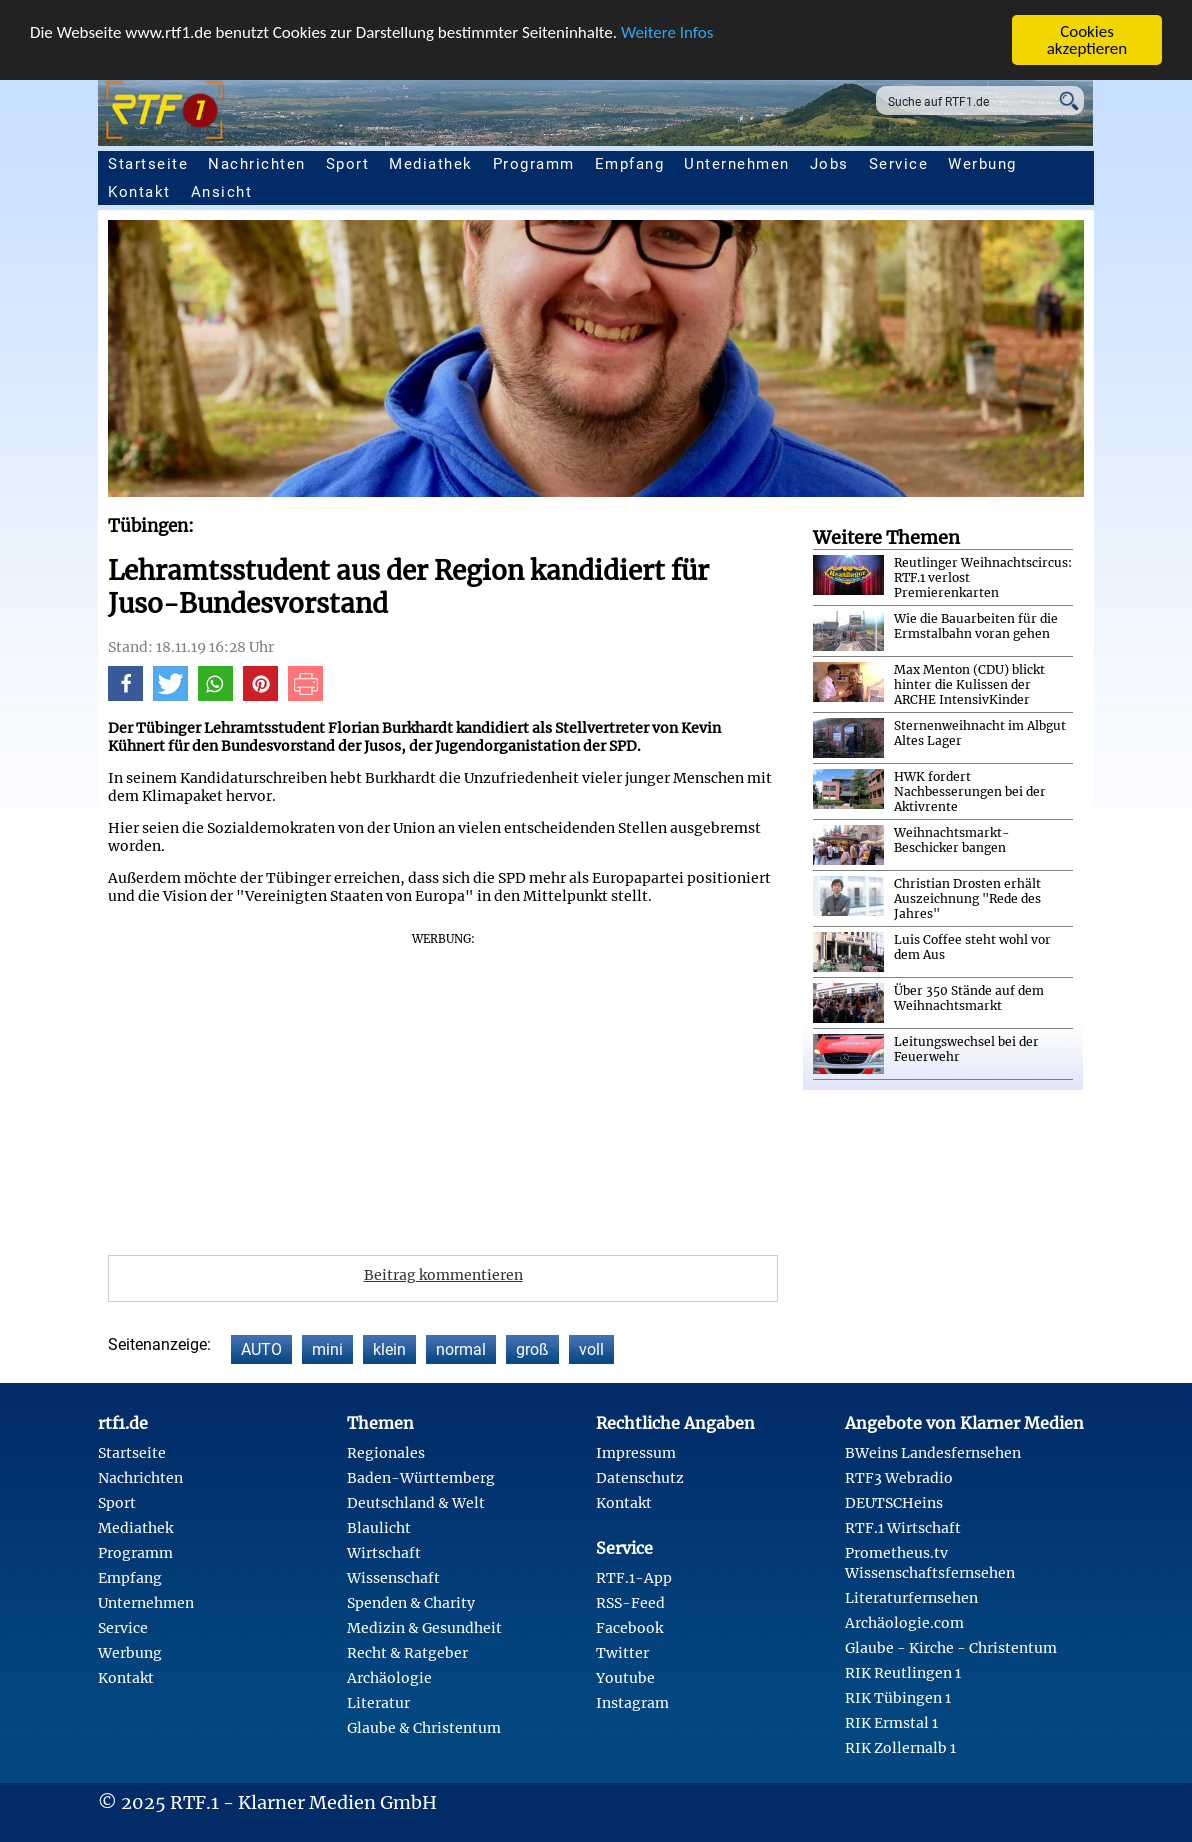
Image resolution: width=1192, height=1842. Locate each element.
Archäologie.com (904, 1623)
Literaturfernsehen (911, 1598)
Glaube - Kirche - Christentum (951, 1648)
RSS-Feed (630, 1603)
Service (899, 164)
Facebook (629, 1628)
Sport (348, 164)
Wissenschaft (393, 1578)
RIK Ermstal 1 (891, 1723)
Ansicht (222, 192)
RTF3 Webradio (899, 1478)
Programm (534, 164)
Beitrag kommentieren (443, 1275)
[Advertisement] (443, 1087)
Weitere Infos (667, 32)
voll (591, 1349)
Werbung (982, 164)
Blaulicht (379, 1528)
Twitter (622, 1653)
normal (461, 1349)
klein (389, 1349)
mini (327, 1349)
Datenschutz (640, 1478)
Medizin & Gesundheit (424, 1628)
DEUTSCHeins (894, 1503)
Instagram (632, 1703)
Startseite (148, 164)
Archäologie (389, 1678)
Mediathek (431, 164)
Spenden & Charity (411, 1603)
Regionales (386, 1453)
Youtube (625, 1678)
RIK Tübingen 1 (898, 1698)
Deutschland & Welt (416, 1503)
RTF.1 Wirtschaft (903, 1528)
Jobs (829, 164)
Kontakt (139, 192)
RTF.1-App (634, 1578)
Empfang (630, 164)
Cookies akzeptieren (1087, 40)
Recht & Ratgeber (407, 1653)
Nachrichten (257, 164)
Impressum (636, 1453)
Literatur (378, 1703)
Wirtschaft (384, 1553)
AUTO (261, 1349)
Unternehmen (737, 164)
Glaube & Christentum (424, 1728)
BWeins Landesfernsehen (933, 1453)
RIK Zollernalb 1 (900, 1748)
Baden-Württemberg (421, 1478)
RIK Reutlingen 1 (903, 1673)
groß (532, 1349)
